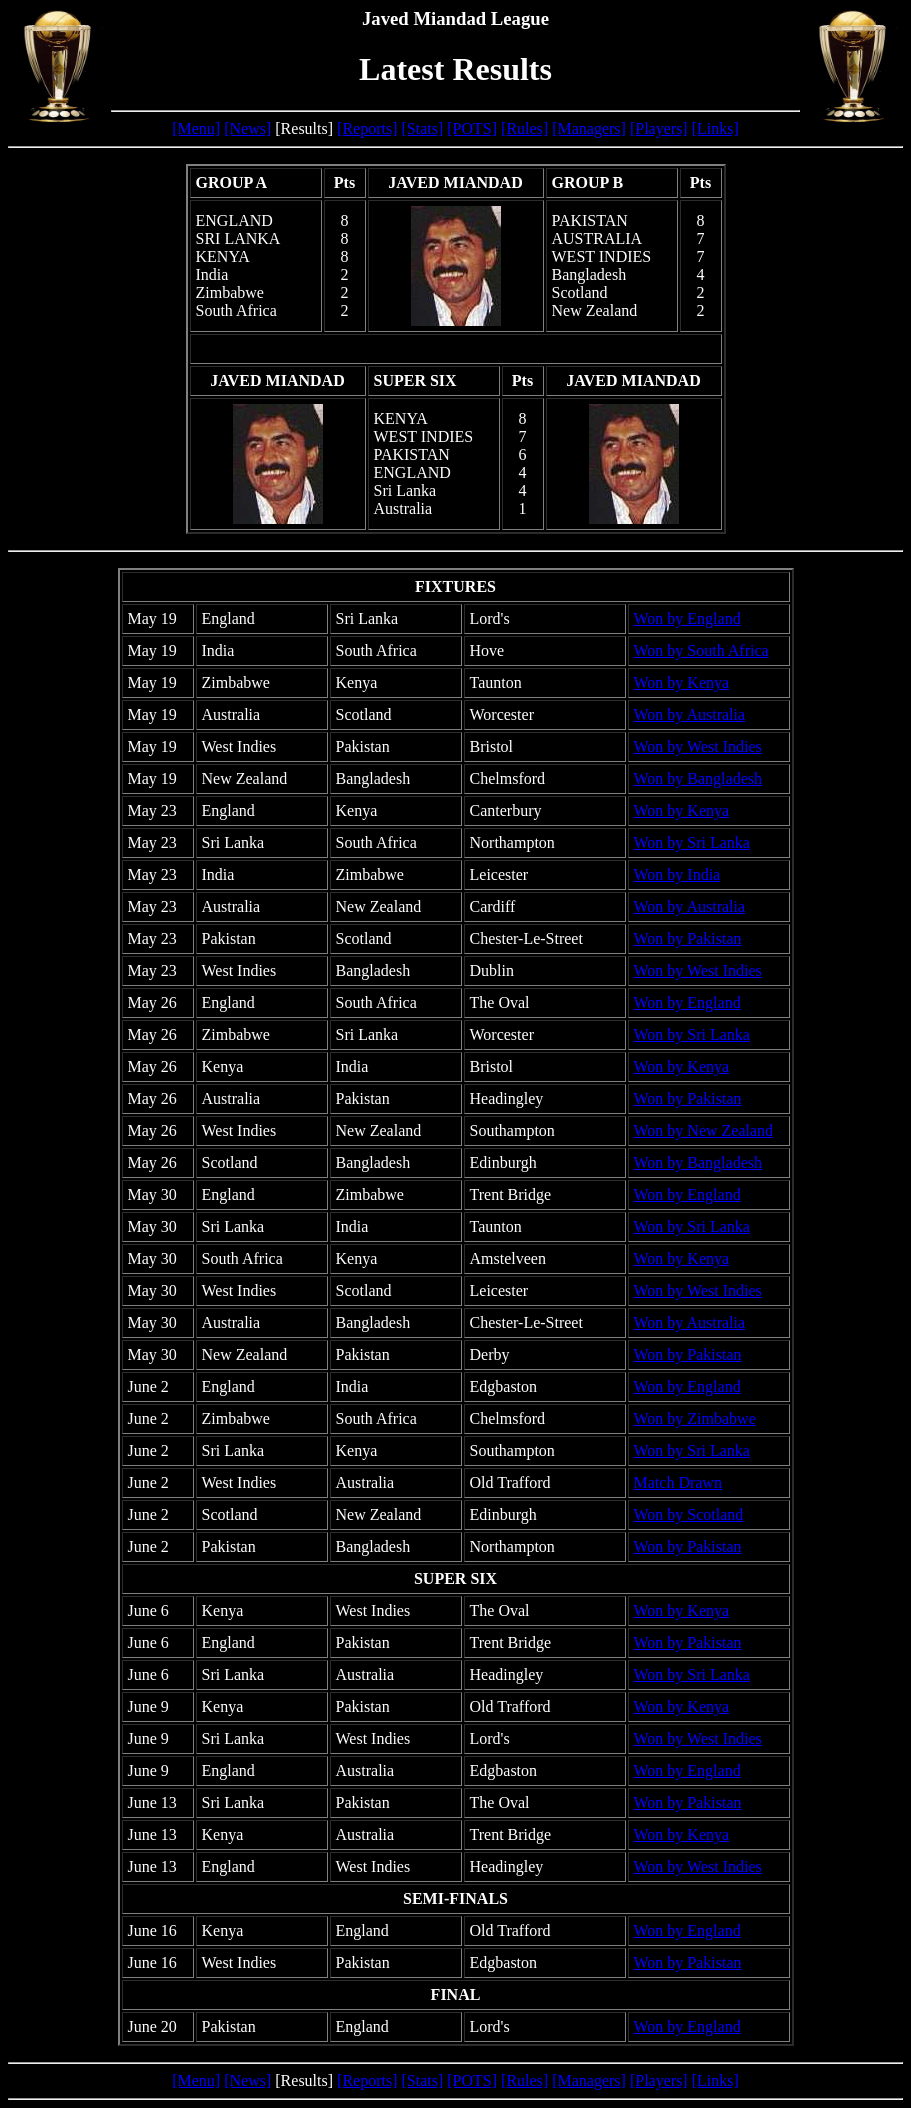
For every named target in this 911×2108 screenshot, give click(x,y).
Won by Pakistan (688, 938)
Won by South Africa (701, 650)
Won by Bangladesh (698, 778)
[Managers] (589, 128)
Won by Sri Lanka (692, 842)
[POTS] (472, 128)
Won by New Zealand (704, 1130)
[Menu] (196, 128)
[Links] (715, 128)
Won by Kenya (682, 682)
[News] (247, 128)
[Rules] (524, 128)
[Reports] (367, 128)
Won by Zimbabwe (695, 1418)
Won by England (687, 618)
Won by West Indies (698, 746)
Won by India (677, 874)
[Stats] (423, 128)
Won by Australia (690, 714)
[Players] (659, 128)
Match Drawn (678, 1482)
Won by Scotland (689, 1514)
